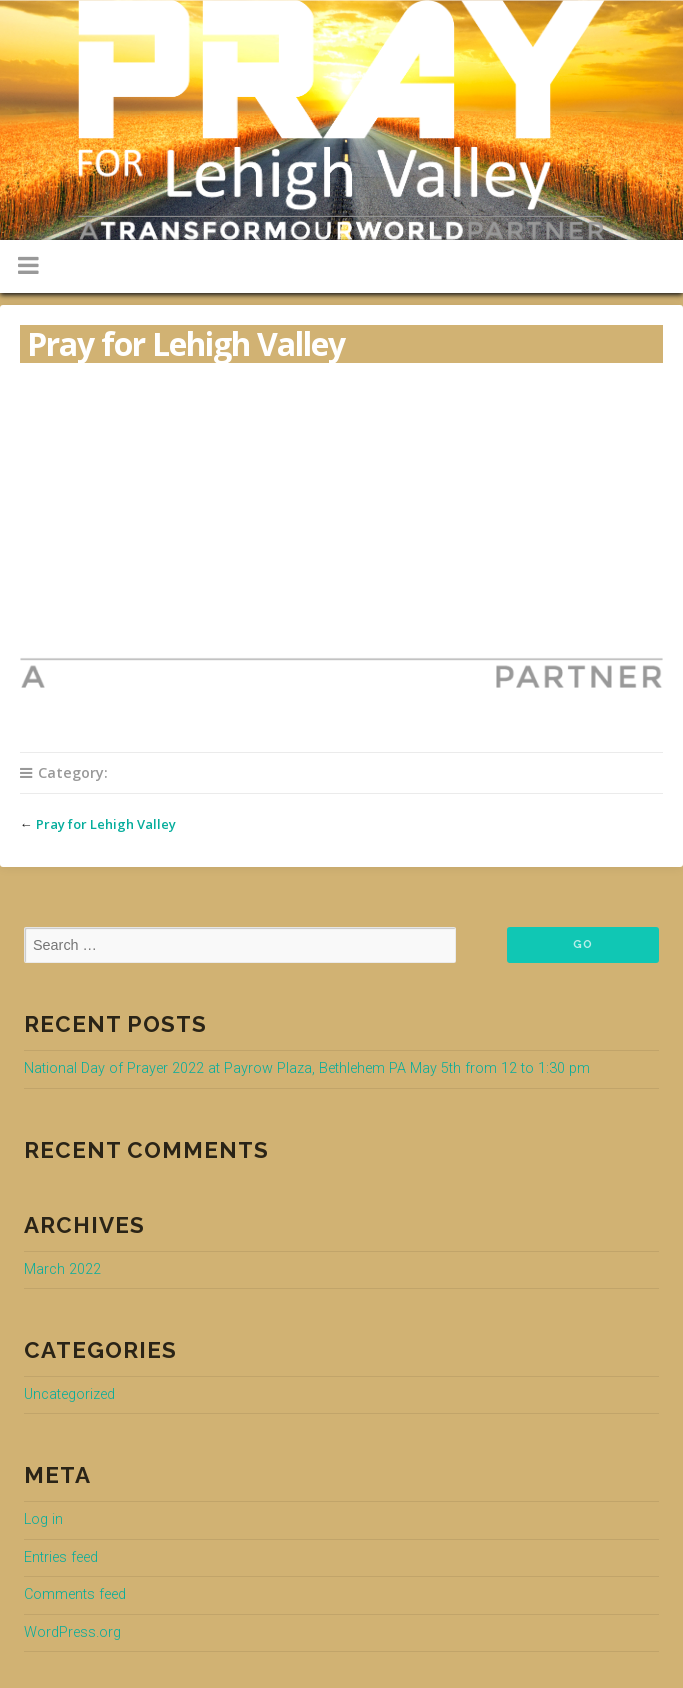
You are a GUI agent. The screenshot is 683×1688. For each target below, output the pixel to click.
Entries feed (61, 1557)
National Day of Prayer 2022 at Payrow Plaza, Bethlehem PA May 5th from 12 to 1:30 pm (307, 1068)
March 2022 (62, 1269)
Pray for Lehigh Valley (106, 824)
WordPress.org (72, 1632)
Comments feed (75, 1594)
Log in (43, 1519)
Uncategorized (69, 1394)
